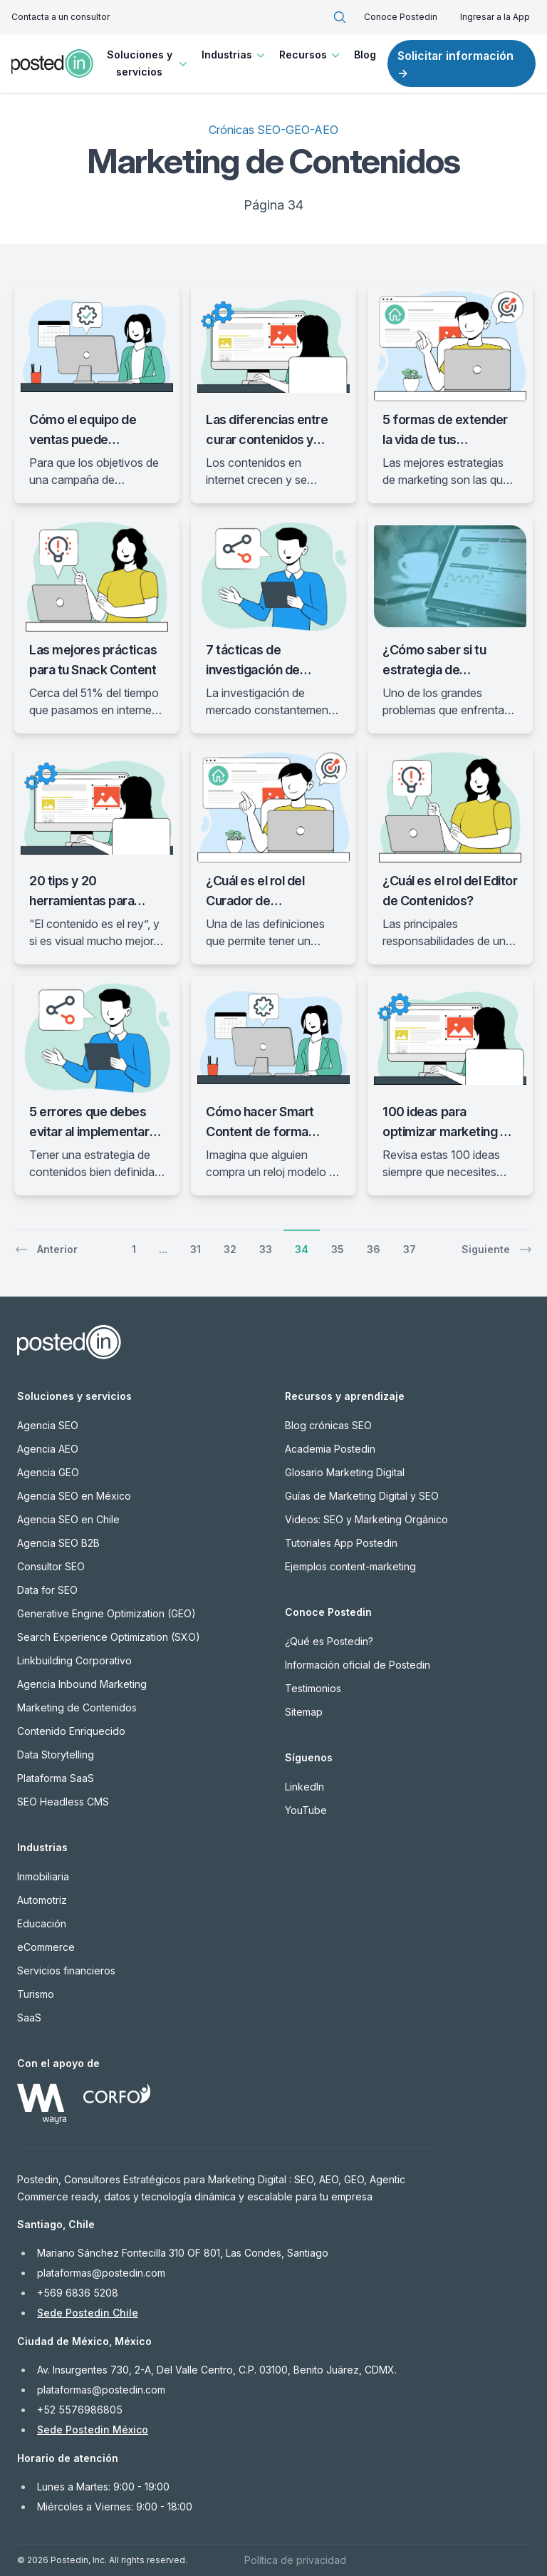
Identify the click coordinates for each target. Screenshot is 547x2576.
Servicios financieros (66, 1970)
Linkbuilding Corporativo (74, 1660)
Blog (365, 54)
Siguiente (497, 1249)
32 (230, 1249)
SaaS (29, 2017)
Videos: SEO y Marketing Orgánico (366, 1519)
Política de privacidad (295, 2560)
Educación (41, 1923)
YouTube (306, 1810)
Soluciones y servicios (148, 63)
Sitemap (304, 1712)
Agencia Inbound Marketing (82, 1684)
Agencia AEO (47, 1449)
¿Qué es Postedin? (329, 1641)
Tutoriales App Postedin (341, 1543)
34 (301, 1249)
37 (409, 1249)
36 (373, 1249)
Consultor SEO (51, 1566)
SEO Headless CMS (63, 1802)
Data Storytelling (55, 1754)
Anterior (46, 1249)
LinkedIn (304, 1787)
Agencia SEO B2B (58, 1543)
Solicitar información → (455, 64)
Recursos (311, 55)
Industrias (235, 55)
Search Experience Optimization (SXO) (108, 1637)
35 (337, 1249)
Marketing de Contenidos (77, 1707)
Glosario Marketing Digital (345, 1472)
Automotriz (42, 1900)
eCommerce (46, 1947)
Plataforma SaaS (55, 1778)
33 (265, 1249)
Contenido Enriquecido (71, 1731)
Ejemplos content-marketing (350, 1566)
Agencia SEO (47, 1425)
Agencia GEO (48, 1472)
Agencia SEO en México (74, 1496)
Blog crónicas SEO (328, 1425)
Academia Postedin (330, 1449)
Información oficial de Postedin (357, 1665)
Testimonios (313, 1688)
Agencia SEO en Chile (68, 1519)
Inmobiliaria (43, 1876)
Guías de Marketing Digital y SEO (362, 1496)
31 (195, 1249)
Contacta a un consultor (60, 16)
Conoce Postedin (400, 16)
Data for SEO (47, 1590)
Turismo (35, 1994)
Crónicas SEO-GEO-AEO (273, 130)
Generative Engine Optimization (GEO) (106, 1613)
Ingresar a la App (495, 16)
